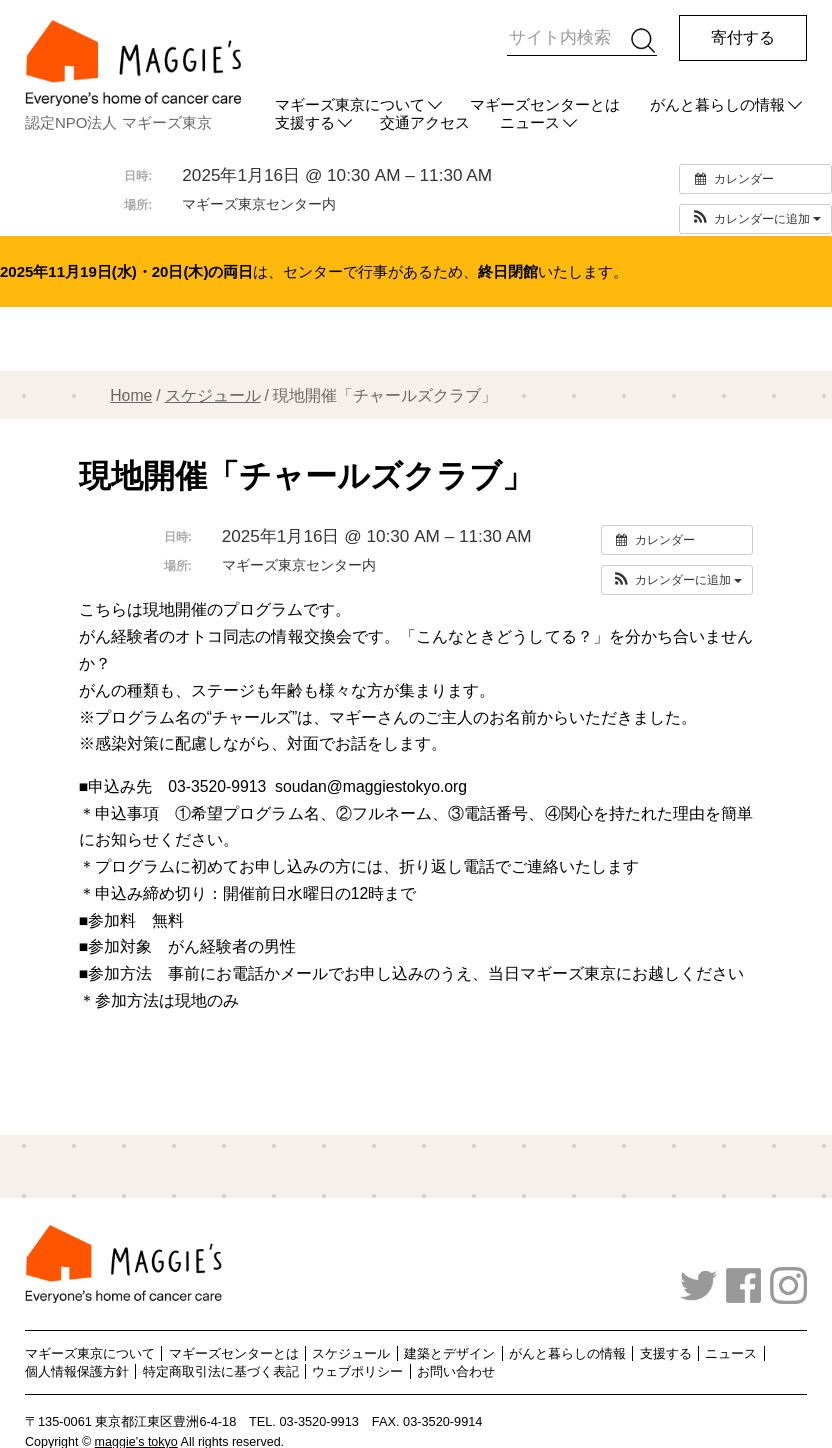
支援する (666, 1353)
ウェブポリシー (357, 1371)
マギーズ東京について (350, 104)
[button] (755, 219)
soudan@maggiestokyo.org (371, 786)
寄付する (743, 37)
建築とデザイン (449, 1353)
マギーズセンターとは (545, 104)
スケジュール (213, 395)
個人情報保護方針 (77, 1371)
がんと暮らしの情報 (717, 104)
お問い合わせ (456, 1371)
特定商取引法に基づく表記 (221, 1371)
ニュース (731, 1353)
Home (131, 395)
